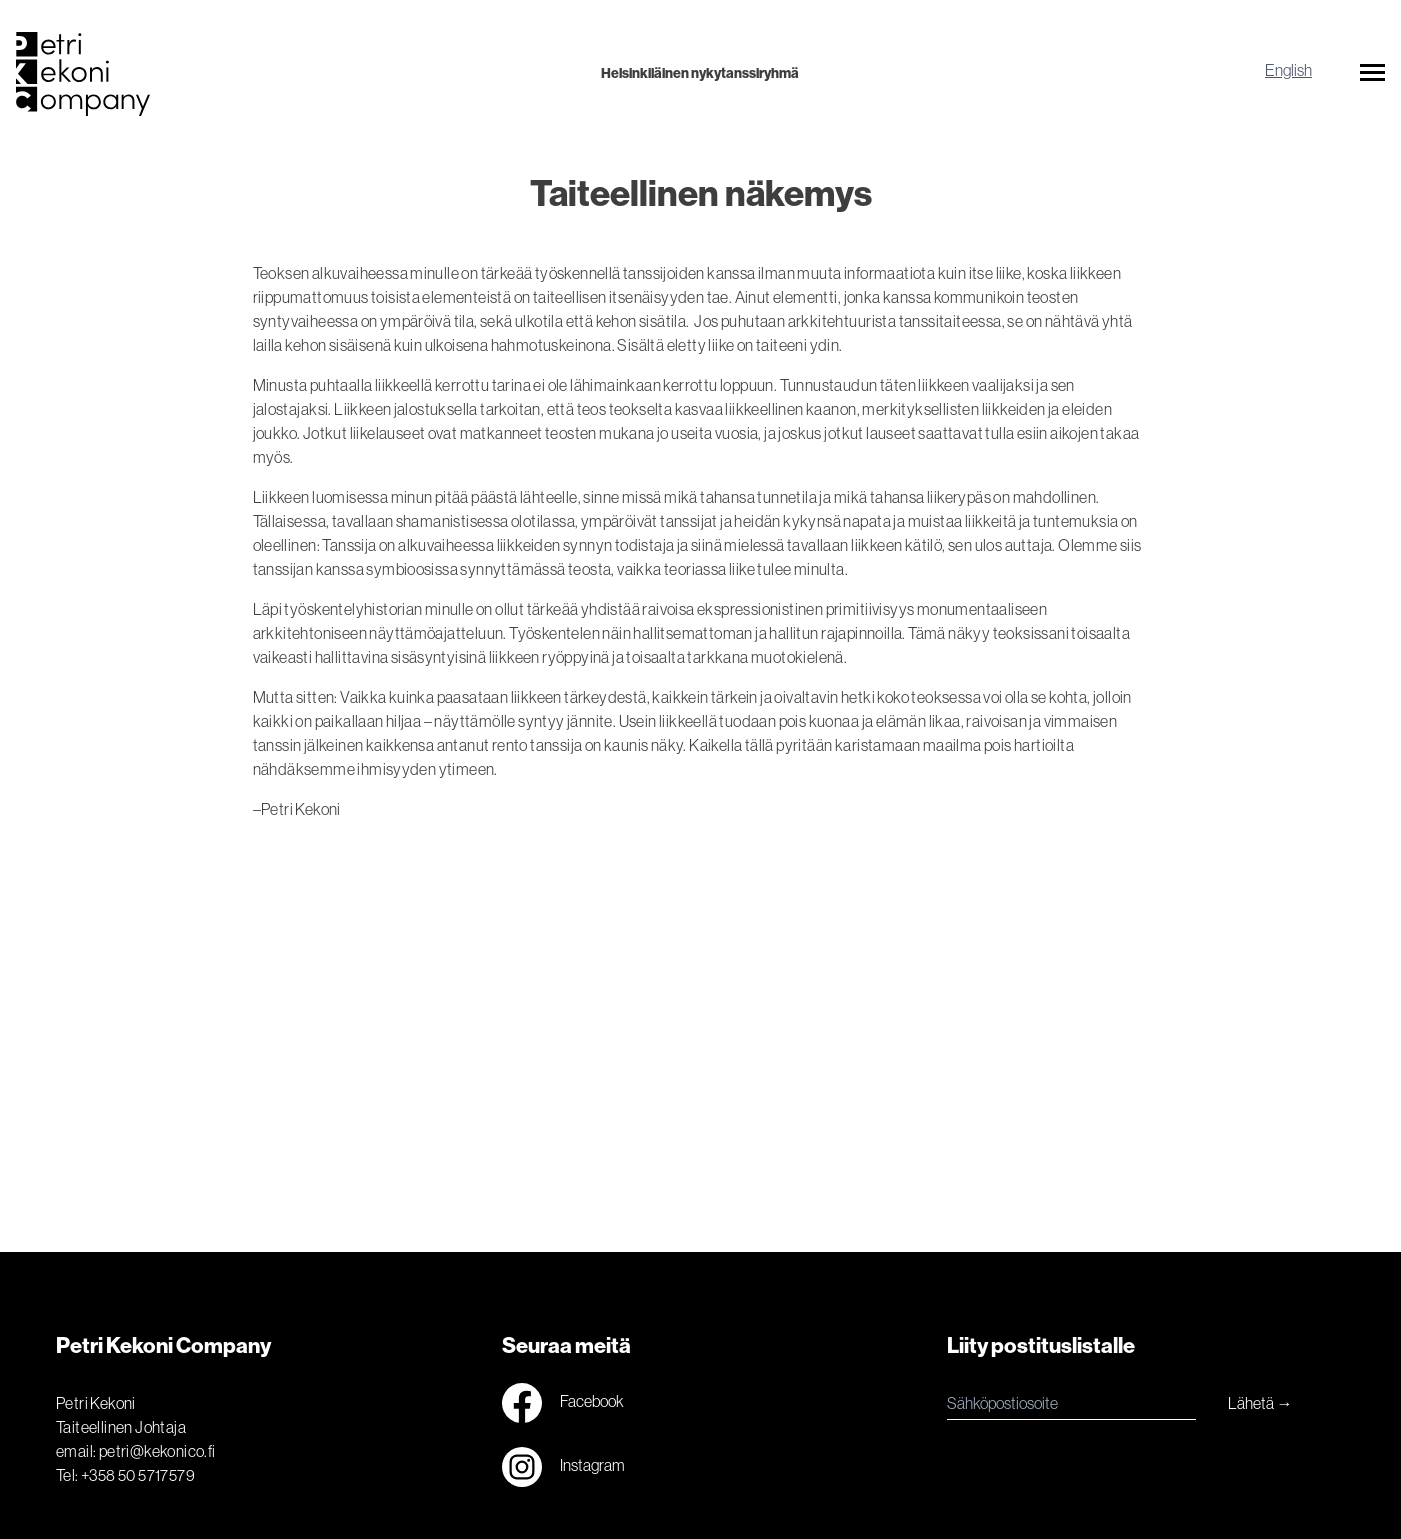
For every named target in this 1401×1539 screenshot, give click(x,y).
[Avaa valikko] (1372, 76)
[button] (1372, 76)
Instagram (563, 1467)
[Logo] (244, 74)
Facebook (563, 1403)
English (1288, 70)
